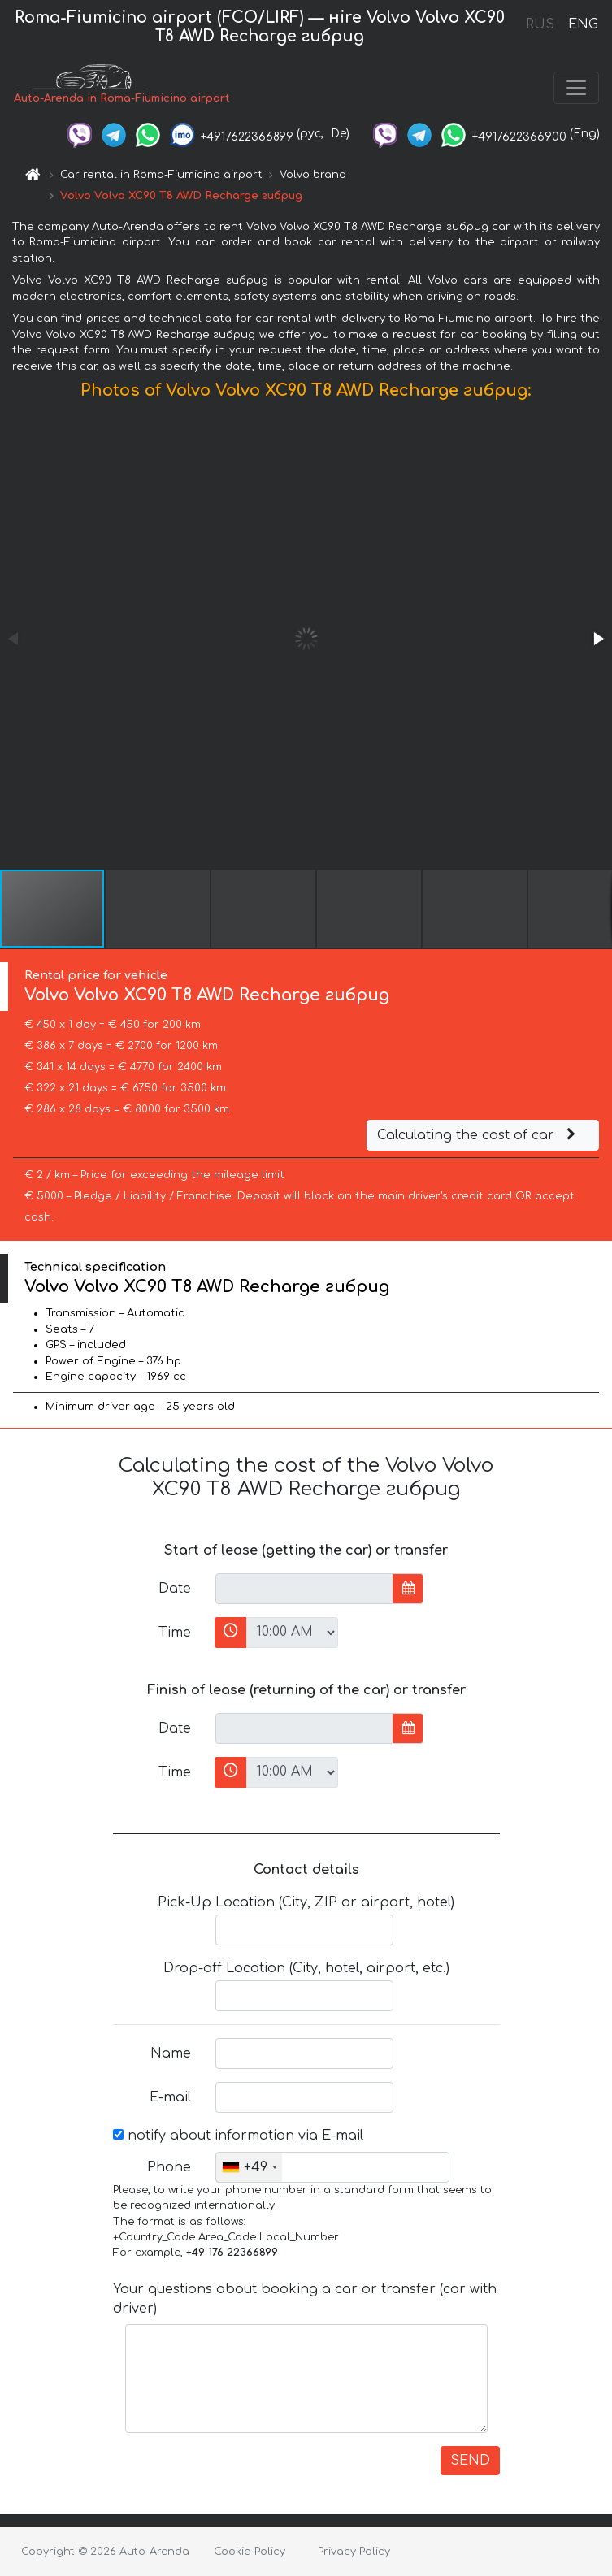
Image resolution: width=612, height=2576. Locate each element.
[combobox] (249, 2167)
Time (174, 1632)
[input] (304, 1588)
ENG (582, 24)
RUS (540, 24)
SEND (470, 2460)
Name (170, 2053)
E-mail (170, 2097)
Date (174, 1588)
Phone (169, 2167)
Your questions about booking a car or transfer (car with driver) (305, 2299)
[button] (597, 639)
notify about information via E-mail (238, 2135)
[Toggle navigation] (576, 88)
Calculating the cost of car (478, 1135)
